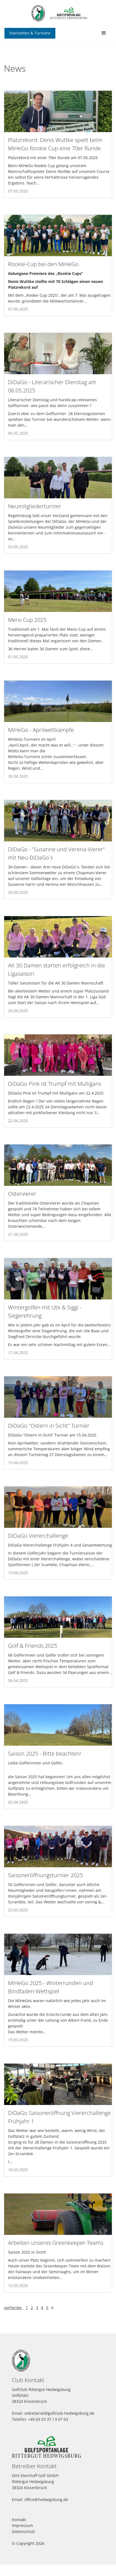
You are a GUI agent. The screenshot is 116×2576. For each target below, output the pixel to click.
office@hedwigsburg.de (46, 2499)
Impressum (22, 2525)
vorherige (13, 2307)
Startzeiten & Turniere (29, 33)
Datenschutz (23, 2531)
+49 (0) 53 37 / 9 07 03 (48, 2419)
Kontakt (19, 2519)
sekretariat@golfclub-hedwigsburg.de (59, 2413)
